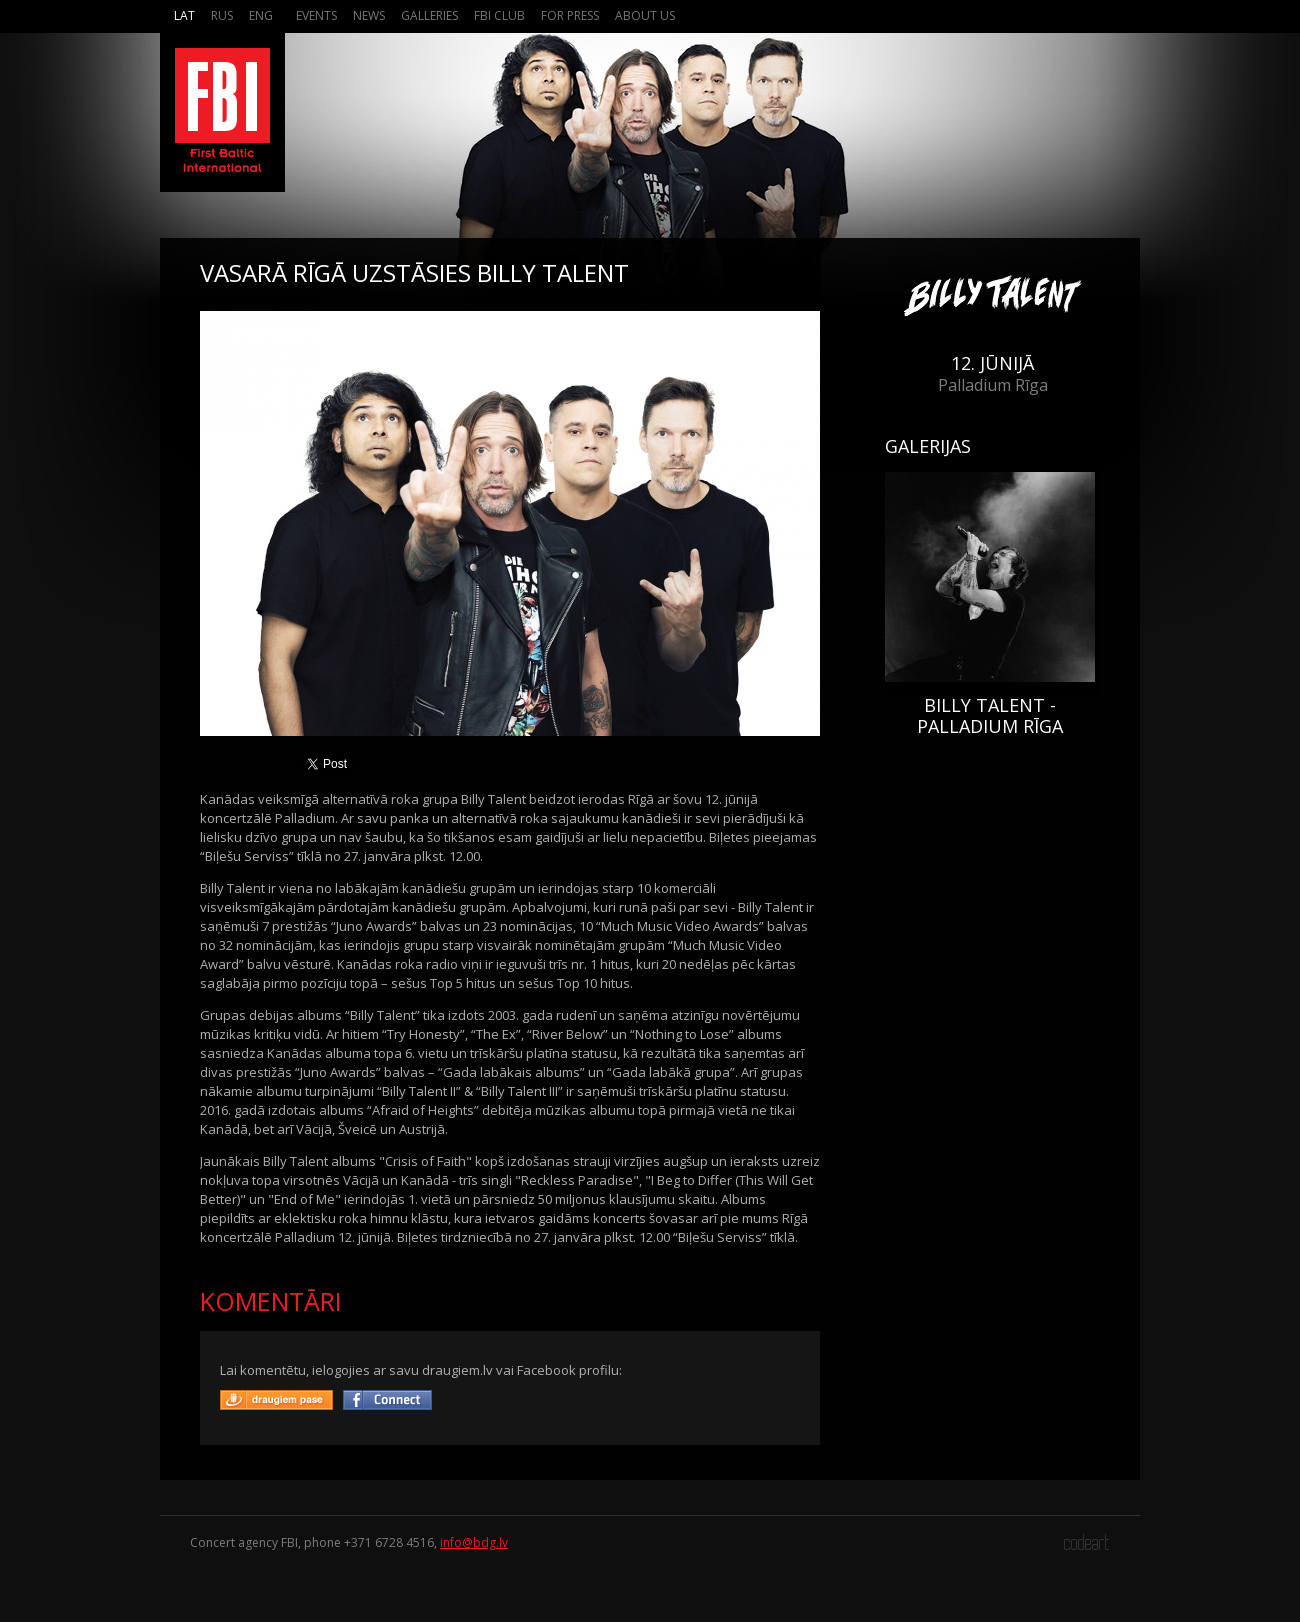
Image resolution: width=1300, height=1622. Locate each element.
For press (570, 15)
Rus (222, 15)
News (369, 15)
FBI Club (499, 15)
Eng (261, 15)
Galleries (429, 15)
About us (645, 15)
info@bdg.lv (474, 1542)
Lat (184, 15)
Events (316, 15)
